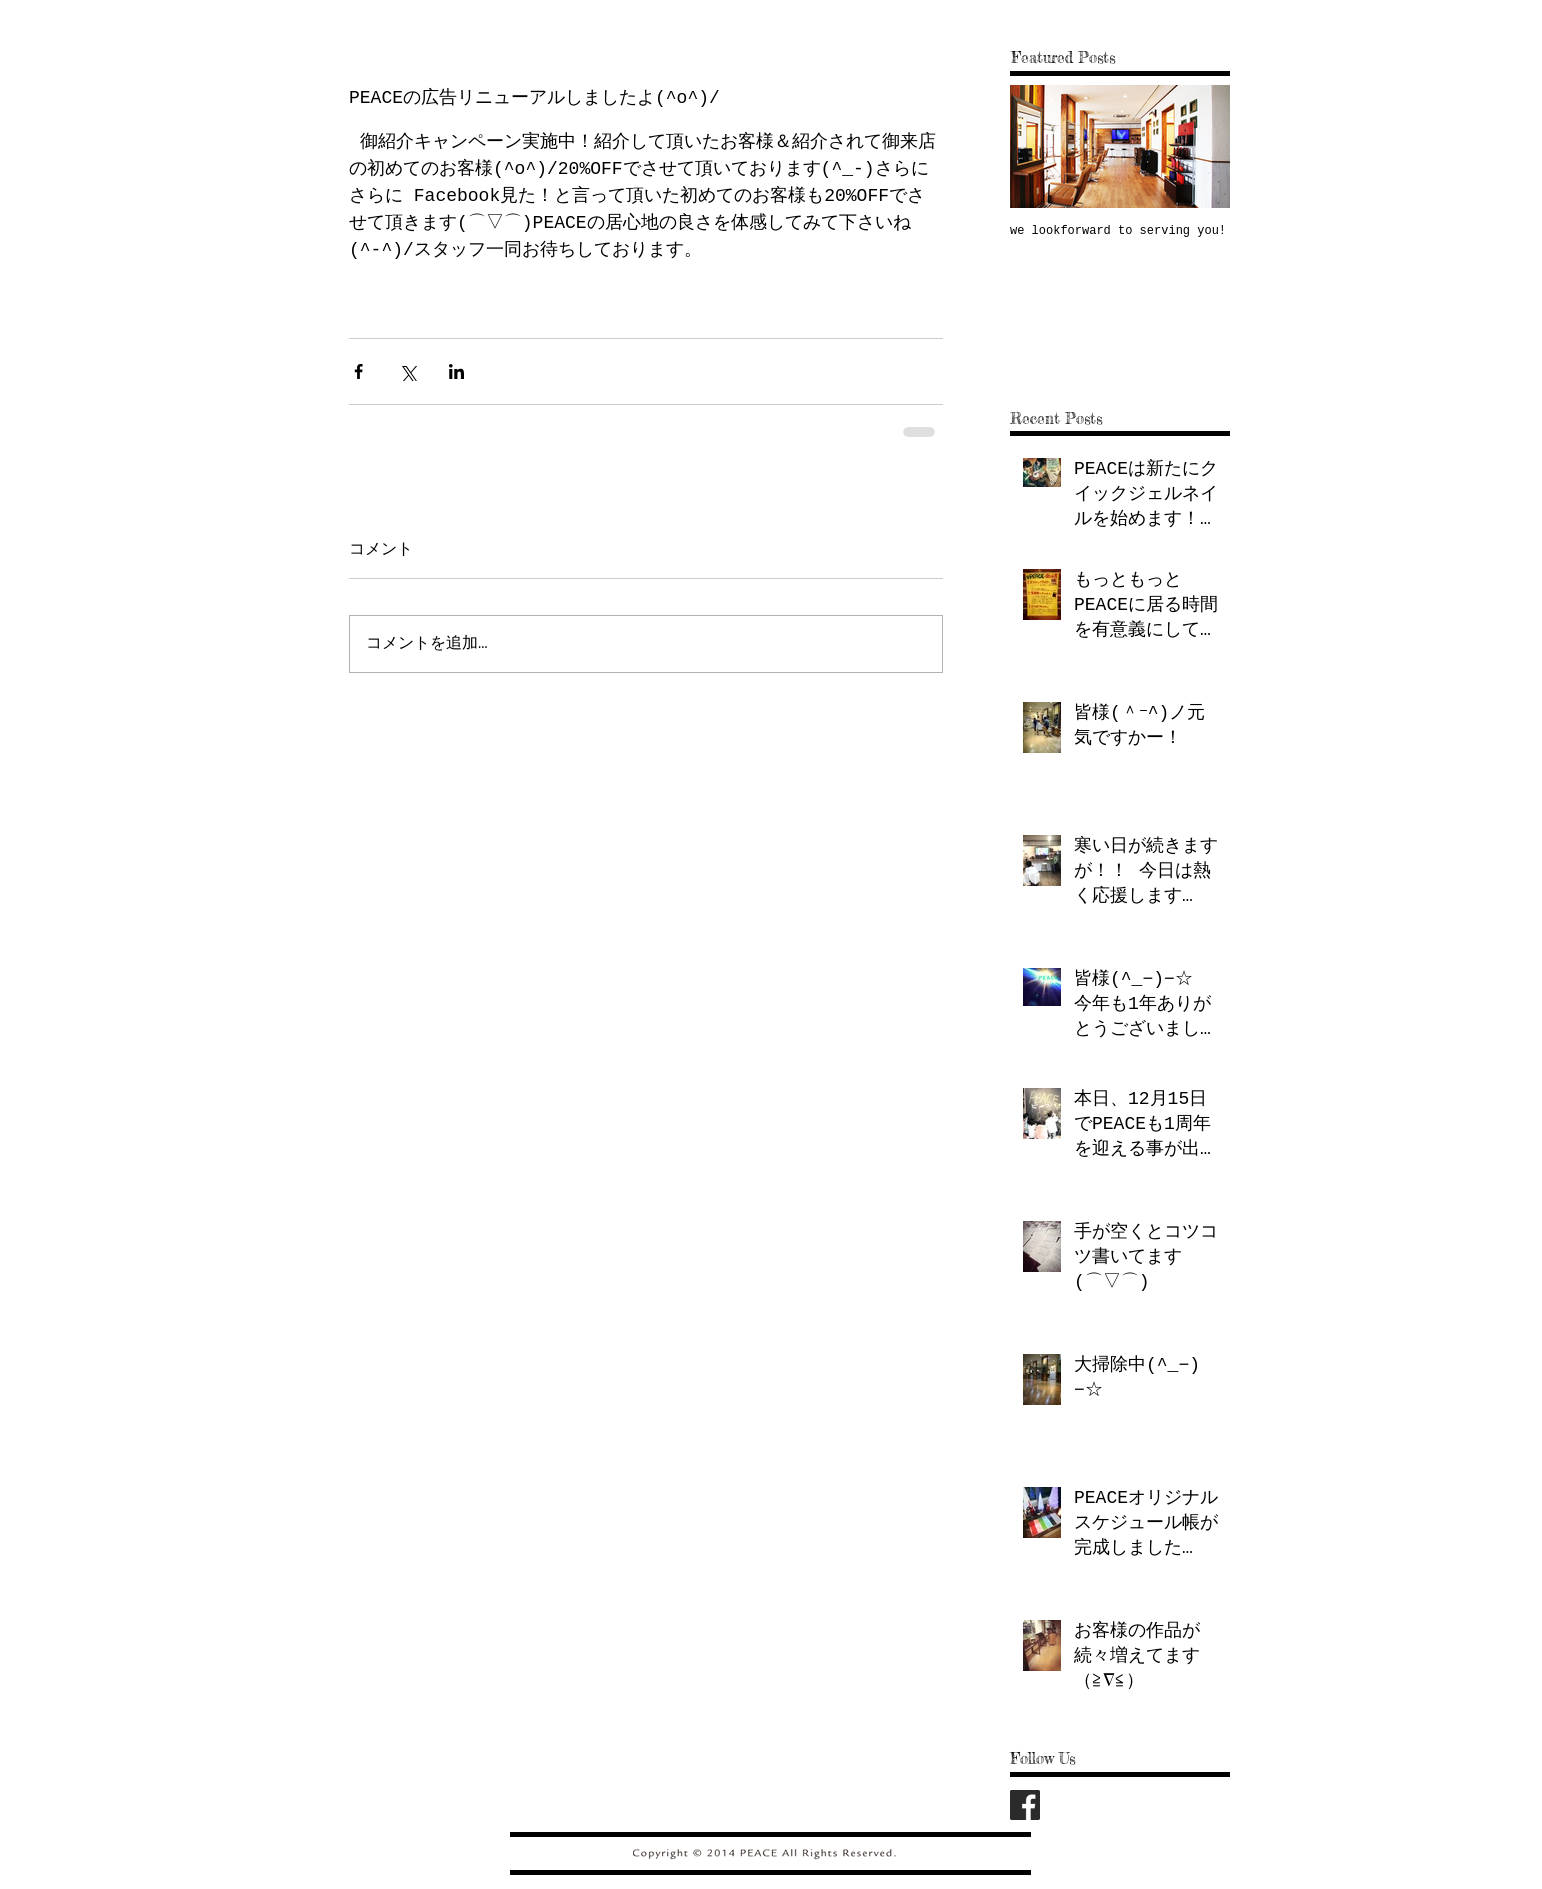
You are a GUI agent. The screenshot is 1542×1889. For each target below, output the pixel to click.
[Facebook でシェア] (358, 371)
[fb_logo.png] (1025, 1805)
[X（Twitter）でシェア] (407, 371)
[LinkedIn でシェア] (456, 371)
